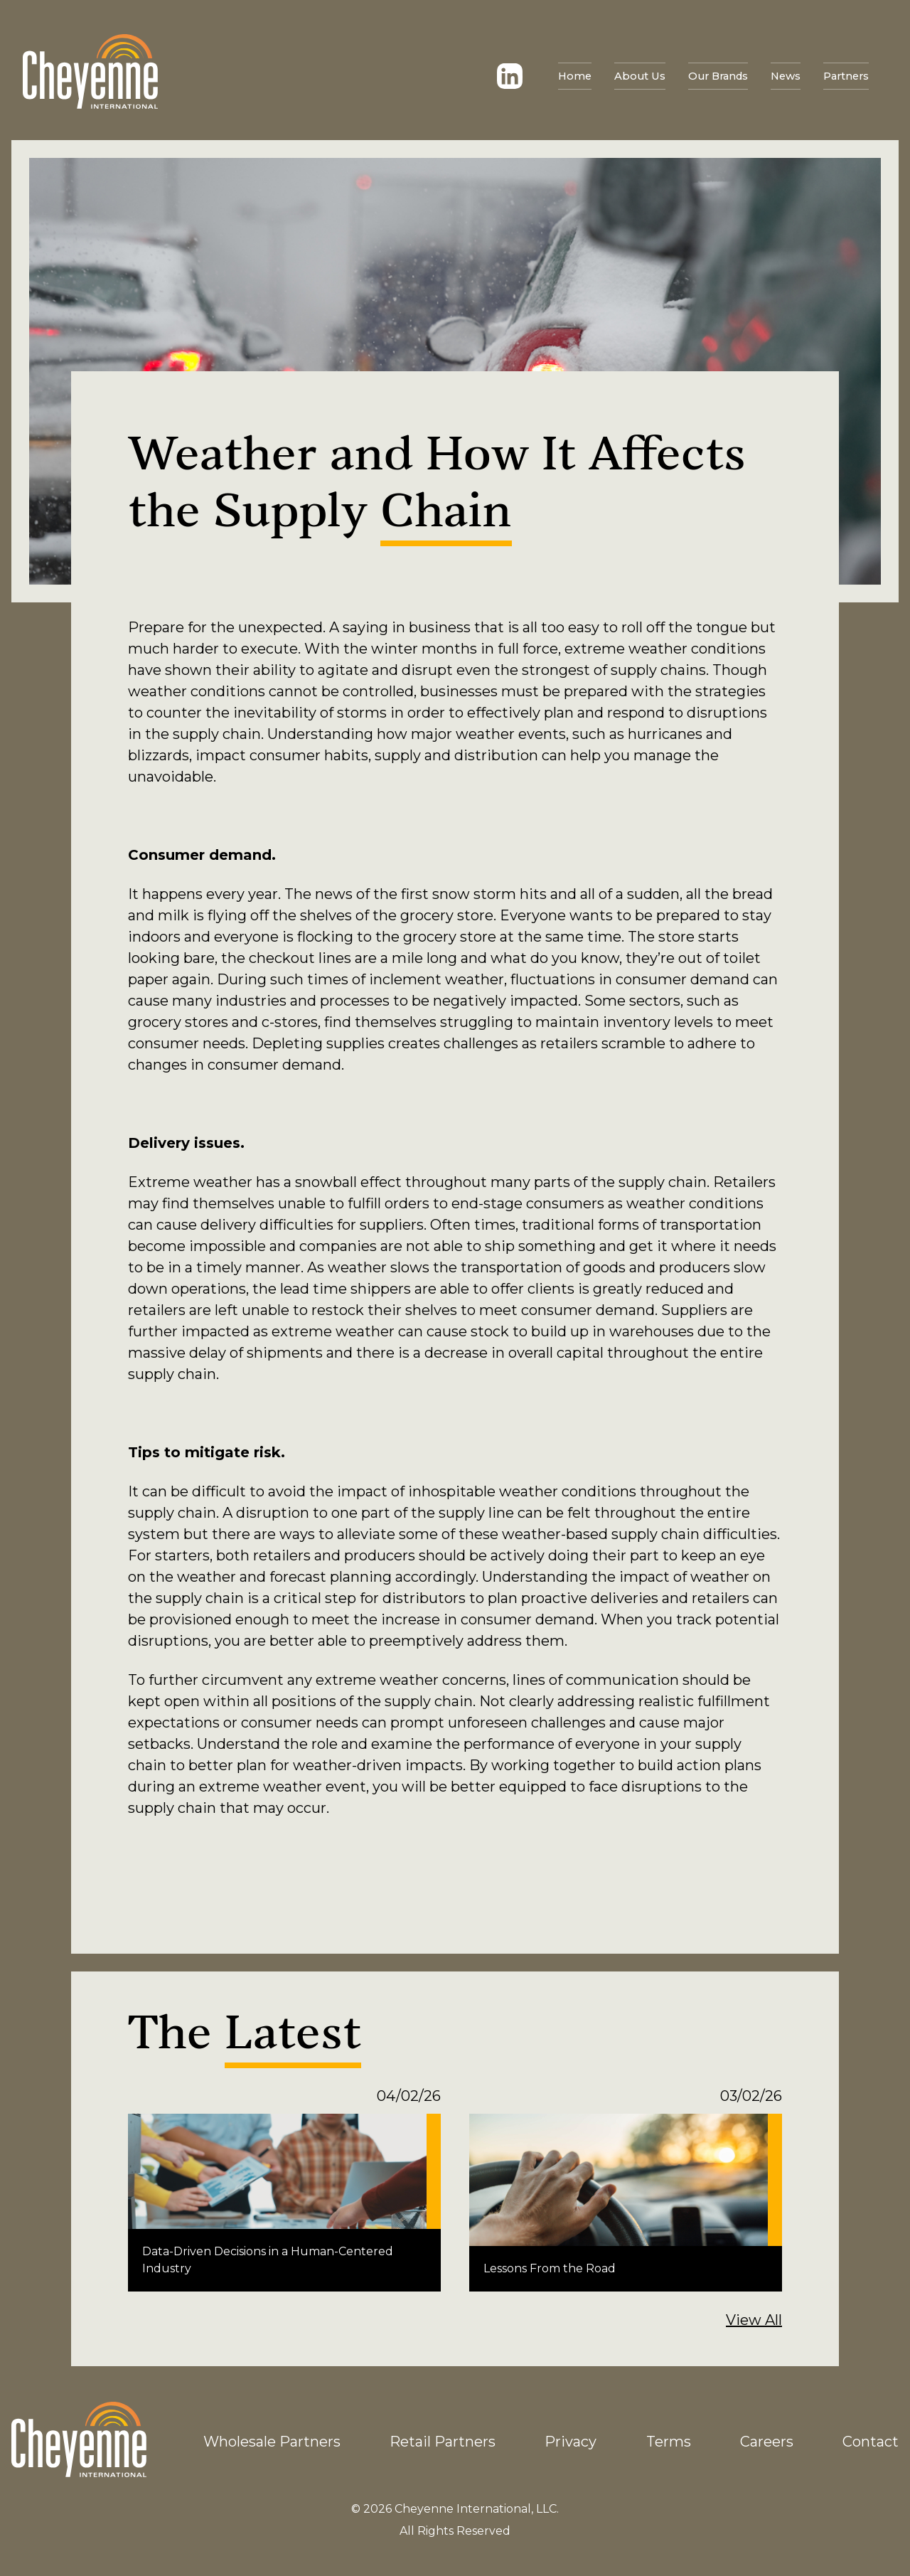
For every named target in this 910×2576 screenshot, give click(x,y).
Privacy (570, 2441)
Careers (766, 2441)
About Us (118, 76)
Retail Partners (443, 2441)
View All (754, 2319)
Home (56, 76)
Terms (668, 2441)
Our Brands (194, 76)
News (261, 76)
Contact (870, 2441)
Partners (321, 76)
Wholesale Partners (272, 2441)
